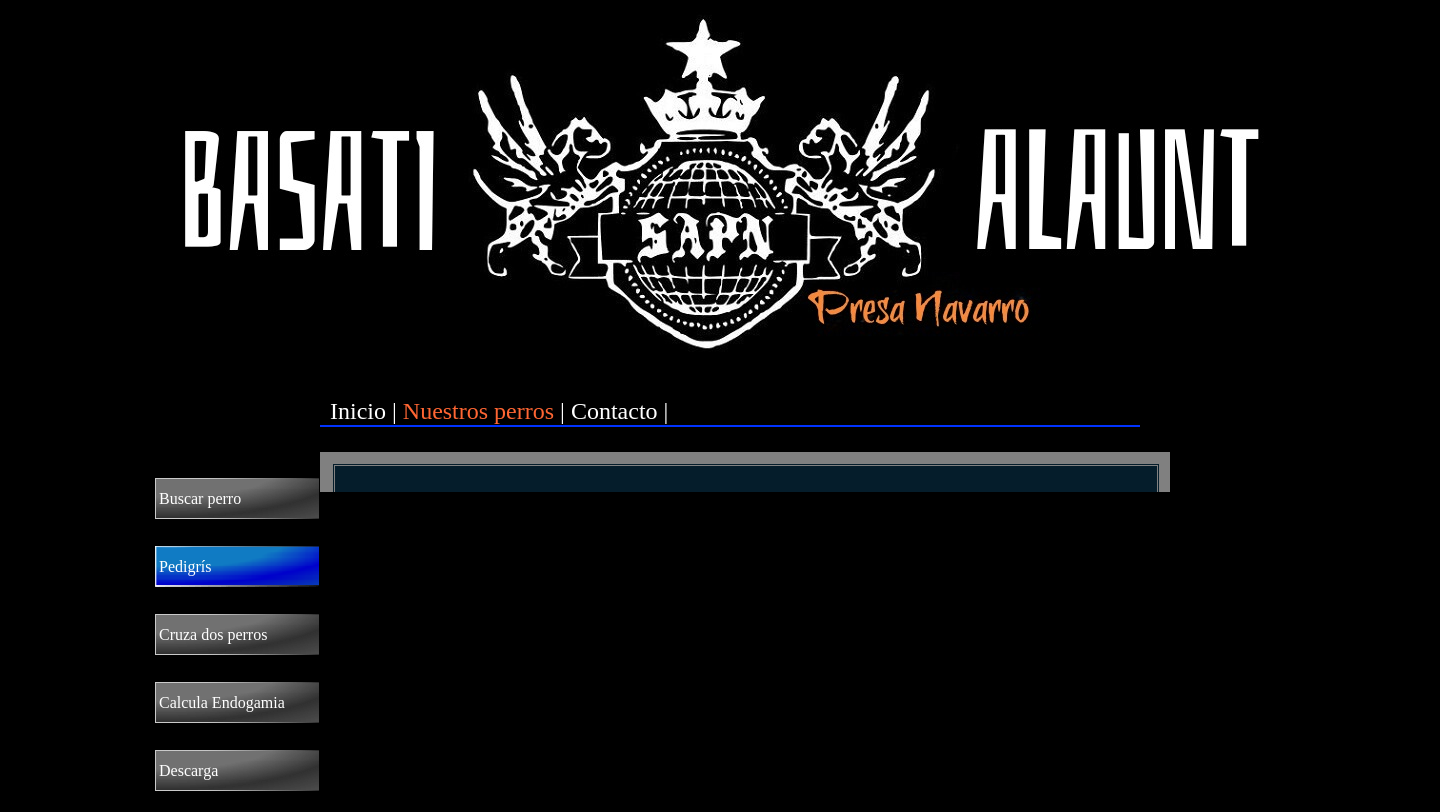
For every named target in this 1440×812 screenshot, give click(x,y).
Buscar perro (200, 498)
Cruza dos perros (213, 634)
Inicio (358, 411)
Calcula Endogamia (222, 702)
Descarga (188, 770)
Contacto (614, 411)
